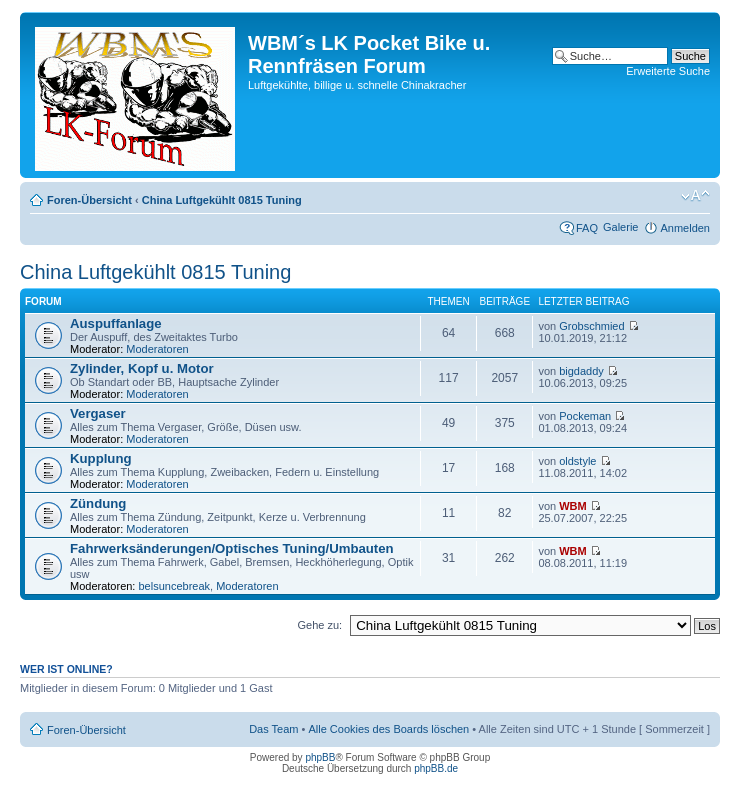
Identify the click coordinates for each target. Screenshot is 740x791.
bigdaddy (581, 371)
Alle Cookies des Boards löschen (388, 729)
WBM (573, 506)
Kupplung (101, 458)
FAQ (587, 228)
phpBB (320, 757)
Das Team (273, 729)
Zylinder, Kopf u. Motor (142, 368)
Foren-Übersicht (89, 200)
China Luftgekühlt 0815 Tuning (222, 200)
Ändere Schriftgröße (695, 196)
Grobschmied (591, 326)
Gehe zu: (319, 625)
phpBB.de (436, 768)
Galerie (620, 227)
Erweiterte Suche (668, 71)
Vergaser (98, 413)
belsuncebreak (175, 586)
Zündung (98, 503)
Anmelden (685, 228)
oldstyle (577, 461)
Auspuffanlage (116, 323)
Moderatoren (157, 349)
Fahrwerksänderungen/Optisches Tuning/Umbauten (232, 548)
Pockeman (585, 416)
